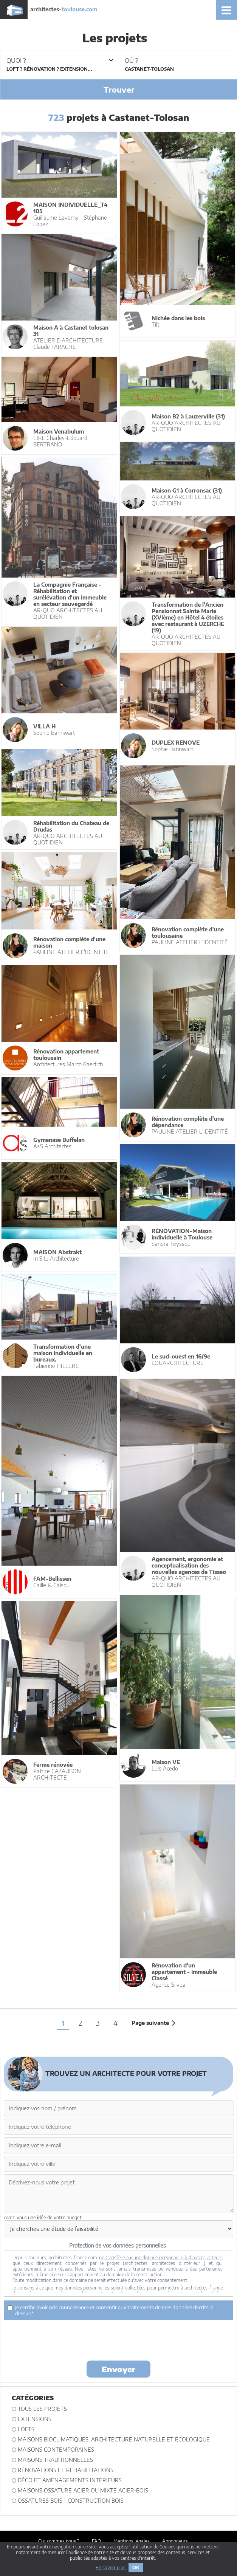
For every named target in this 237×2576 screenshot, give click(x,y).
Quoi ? (59, 60)
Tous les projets (42, 2409)
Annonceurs (175, 2541)
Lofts (26, 2429)
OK (135, 2567)
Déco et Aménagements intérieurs (70, 2480)
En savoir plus (110, 2567)
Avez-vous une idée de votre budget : (44, 2217)
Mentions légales (131, 2541)
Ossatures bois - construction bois (71, 2500)
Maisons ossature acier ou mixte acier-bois (83, 2490)
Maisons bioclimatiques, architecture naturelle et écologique (114, 2439)
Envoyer (118, 2369)
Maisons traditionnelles (55, 2460)
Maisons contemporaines (56, 2449)
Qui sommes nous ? (58, 2541)
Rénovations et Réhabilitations (65, 2470)
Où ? (131, 60)
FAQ (96, 2541)
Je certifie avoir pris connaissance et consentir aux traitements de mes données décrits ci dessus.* (110, 2310)
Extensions (34, 2419)
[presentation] (118, 2339)
